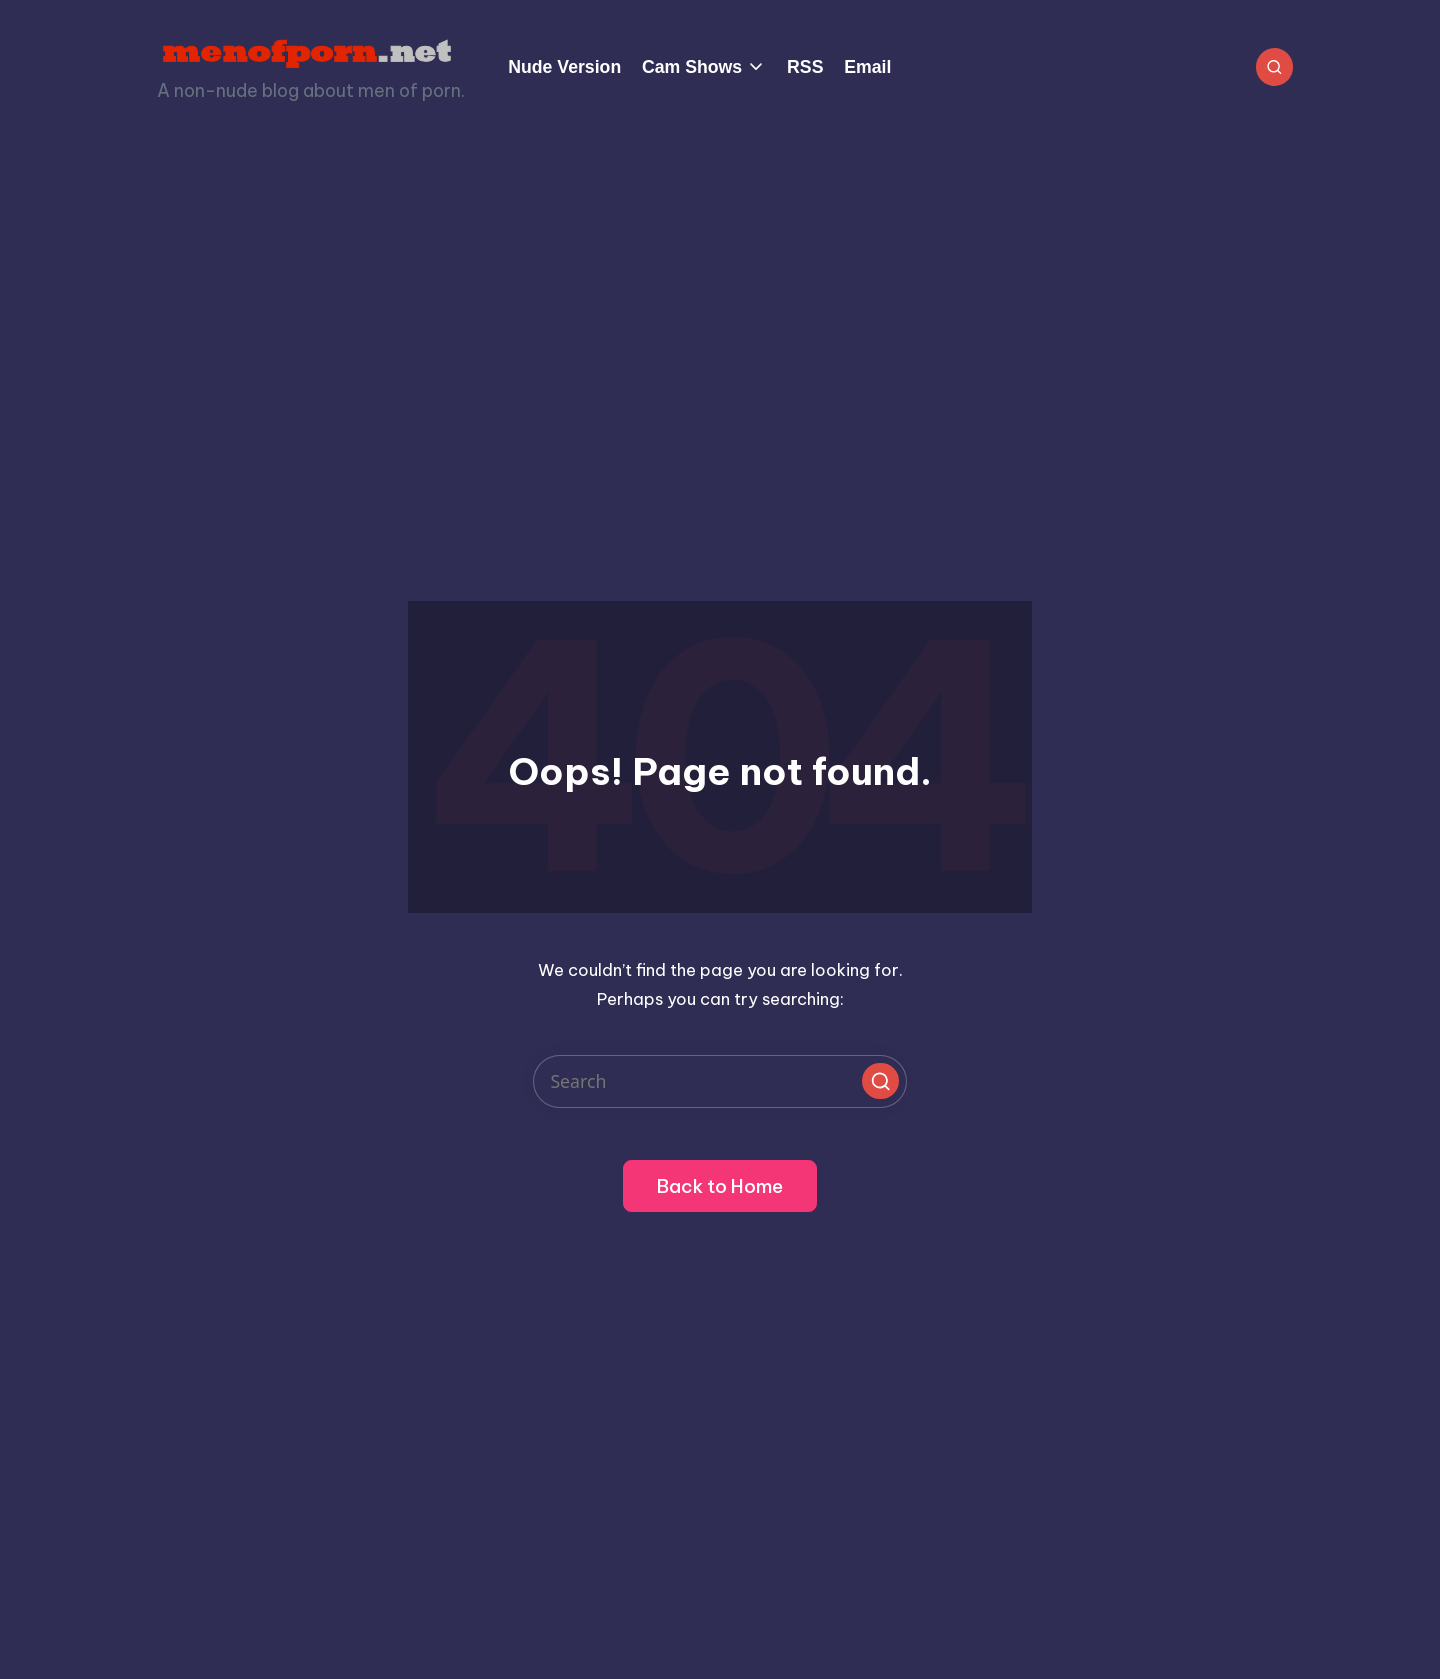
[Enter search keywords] (720, 1081)
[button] (880, 1081)
